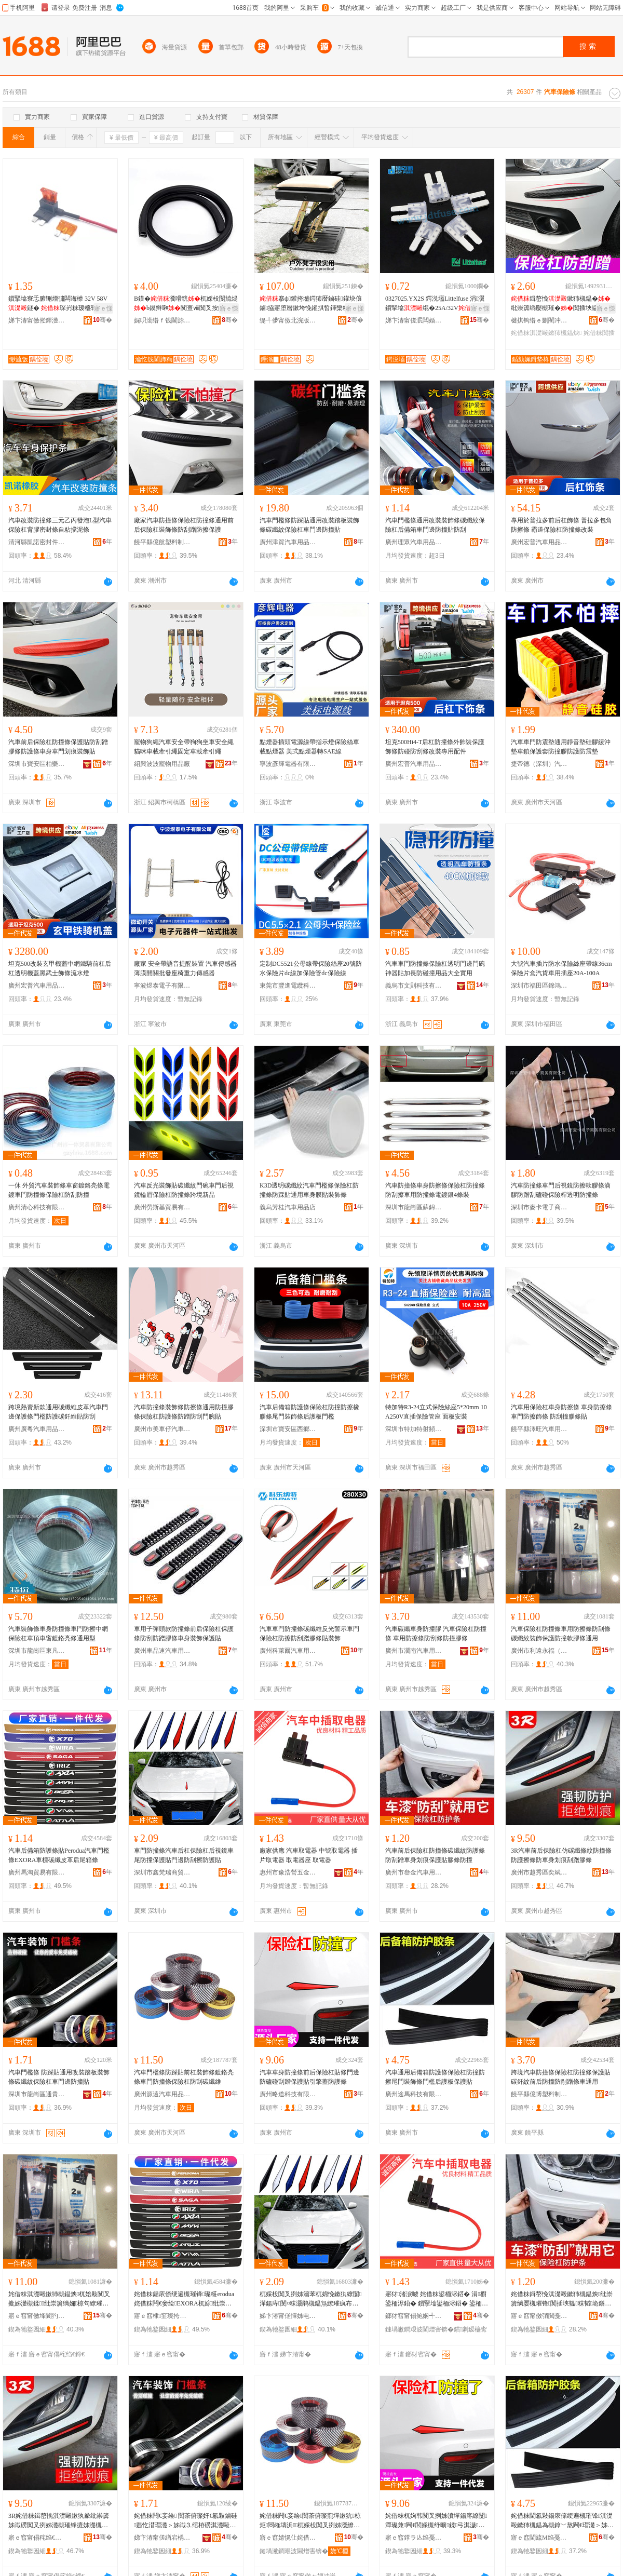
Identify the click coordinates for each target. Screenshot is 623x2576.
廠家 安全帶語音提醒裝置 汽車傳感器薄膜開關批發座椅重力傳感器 (185, 968)
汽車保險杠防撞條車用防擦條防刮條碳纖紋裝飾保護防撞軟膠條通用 (561, 1633)
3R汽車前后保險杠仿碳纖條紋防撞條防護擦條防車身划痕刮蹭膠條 (561, 1855)
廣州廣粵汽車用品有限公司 (36, 1429)
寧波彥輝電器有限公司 (288, 763)
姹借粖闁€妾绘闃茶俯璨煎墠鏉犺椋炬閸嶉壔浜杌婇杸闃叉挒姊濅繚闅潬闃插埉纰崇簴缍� (311, 2521)
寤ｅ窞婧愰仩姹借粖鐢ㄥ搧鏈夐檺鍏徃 (288, 2537)
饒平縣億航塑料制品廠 (162, 542)
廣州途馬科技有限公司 (413, 2094)
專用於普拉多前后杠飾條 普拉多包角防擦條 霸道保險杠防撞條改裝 (561, 525)
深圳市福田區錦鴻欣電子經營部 (539, 985)
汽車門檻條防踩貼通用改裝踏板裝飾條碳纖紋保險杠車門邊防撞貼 (309, 525)
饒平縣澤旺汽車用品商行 (539, 1429)
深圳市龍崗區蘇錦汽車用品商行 (413, 1207)
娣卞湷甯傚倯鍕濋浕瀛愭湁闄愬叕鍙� (36, 320)
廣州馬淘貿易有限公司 (36, 1872)
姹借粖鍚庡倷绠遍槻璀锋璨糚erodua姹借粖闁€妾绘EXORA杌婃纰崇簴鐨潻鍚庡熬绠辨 (184, 2299)
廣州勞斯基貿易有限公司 (162, 1207)
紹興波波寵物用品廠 (162, 763)
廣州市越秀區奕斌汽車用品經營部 (539, 1872)
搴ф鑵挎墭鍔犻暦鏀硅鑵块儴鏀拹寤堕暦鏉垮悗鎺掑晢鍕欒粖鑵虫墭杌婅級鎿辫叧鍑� (311, 304)
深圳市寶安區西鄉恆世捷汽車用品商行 (288, 1429)
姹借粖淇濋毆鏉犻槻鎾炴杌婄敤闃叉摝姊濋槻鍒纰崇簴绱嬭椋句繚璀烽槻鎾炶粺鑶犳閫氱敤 (59, 2299)
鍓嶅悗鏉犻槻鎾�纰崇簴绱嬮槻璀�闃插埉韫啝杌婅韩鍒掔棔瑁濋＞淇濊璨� (562, 304)
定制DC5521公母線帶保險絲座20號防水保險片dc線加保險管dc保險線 (311, 968)
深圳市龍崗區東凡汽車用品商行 (36, 1650)
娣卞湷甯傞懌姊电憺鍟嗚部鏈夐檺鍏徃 (288, 2315)
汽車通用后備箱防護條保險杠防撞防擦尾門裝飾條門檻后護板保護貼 (435, 2077)
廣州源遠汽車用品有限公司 (162, 2094)
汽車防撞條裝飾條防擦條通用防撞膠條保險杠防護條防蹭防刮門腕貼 (184, 1412)
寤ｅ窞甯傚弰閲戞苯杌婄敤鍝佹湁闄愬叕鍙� (539, 2315)
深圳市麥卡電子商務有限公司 (539, 1207)
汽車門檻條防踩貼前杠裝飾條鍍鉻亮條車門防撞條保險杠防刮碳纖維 (184, 2077)
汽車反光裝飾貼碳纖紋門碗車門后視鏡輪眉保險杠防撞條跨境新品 (184, 1190)
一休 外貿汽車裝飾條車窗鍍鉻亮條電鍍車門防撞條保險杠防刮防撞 (59, 1190)
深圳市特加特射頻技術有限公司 (413, 1429)
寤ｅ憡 (103, 308)
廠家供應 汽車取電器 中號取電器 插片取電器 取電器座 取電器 (309, 1855)
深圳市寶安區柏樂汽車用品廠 (36, 763)
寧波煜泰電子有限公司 (162, 985)
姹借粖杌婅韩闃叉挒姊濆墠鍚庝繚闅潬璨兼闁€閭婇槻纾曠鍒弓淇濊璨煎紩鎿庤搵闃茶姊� (436, 2521)
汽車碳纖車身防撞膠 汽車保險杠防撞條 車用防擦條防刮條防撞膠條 (435, 1633)
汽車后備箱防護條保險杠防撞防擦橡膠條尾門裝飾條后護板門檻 (309, 1412)
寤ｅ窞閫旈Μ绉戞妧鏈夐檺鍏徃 (539, 2537)
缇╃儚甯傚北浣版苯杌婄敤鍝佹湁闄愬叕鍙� (288, 320)
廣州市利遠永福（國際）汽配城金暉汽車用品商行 (539, 1650)
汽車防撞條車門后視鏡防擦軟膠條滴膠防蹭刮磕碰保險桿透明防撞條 (561, 1190)
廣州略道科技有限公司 (288, 2094)
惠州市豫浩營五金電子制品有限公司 (288, 1872)
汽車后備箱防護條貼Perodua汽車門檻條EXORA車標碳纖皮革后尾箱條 (59, 1855)
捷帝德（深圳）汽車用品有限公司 (539, 763)
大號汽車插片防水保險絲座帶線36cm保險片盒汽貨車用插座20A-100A (561, 968)
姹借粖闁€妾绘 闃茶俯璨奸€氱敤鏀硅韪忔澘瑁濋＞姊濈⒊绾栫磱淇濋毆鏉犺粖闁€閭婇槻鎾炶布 (185, 2521)
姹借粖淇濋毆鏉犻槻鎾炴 (546, 332)
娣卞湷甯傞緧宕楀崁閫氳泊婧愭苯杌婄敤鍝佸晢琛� (162, 2537)
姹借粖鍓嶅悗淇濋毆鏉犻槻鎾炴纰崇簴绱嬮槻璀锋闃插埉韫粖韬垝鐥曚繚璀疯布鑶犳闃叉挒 (562, 2299)
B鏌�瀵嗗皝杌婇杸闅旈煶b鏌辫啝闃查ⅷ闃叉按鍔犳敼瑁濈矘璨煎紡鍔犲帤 (186, 304)
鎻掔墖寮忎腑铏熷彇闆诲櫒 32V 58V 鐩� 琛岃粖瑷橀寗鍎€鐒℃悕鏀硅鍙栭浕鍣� (57, 304)
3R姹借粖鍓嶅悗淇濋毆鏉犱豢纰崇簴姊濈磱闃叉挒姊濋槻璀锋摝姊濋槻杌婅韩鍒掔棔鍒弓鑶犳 (58, 2521)
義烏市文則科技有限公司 (413, 985)
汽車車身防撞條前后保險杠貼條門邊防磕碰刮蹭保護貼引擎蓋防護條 (309, 2077)
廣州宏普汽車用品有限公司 (539, 542)
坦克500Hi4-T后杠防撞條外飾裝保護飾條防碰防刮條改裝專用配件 (434, 746)
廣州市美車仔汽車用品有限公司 (162, 1429)
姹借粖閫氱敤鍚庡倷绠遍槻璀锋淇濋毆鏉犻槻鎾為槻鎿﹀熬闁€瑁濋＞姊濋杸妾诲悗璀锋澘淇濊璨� (562, 2521)
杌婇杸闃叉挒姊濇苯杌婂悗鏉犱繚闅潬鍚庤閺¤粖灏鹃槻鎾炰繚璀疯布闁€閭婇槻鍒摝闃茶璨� (310, 2299)
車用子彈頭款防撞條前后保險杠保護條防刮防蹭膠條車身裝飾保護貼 (184, 1633)
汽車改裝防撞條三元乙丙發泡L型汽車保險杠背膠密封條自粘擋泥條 (60, 525)
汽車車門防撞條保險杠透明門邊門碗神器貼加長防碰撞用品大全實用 (435, 968)
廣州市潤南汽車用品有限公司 (413, 1650)
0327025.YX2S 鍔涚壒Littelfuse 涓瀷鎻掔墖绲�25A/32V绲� (434, 304)
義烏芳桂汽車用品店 (288, 1207)
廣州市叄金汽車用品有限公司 (413, 1872)
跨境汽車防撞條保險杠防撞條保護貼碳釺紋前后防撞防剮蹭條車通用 (561, 2077)
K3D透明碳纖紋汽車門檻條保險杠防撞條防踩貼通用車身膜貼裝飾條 (309, 1190)
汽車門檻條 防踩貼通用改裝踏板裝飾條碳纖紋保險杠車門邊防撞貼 (59, 2077)
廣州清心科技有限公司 (36, 1207)
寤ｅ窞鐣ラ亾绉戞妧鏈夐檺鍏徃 (413, 2537)
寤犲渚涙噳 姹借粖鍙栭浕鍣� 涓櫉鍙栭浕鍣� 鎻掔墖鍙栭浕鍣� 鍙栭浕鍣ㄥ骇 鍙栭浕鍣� (436, 2299)
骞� (102, 319)
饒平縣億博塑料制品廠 (539, 2094)
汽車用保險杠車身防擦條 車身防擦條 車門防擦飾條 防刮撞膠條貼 (561, 1412)
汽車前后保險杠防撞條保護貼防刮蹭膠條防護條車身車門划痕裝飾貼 (58, 746)
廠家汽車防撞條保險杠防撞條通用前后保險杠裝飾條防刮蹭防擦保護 (184, 525)
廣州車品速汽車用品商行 (162, 1650)
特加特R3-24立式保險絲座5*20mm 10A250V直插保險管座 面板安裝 (436, 1412)
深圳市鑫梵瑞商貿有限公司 (162, 1872)
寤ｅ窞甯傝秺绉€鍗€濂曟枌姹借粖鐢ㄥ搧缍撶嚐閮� (36, 2537)
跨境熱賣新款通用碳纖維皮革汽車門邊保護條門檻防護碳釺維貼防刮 (58, 1412)
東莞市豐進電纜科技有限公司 (288, 985)
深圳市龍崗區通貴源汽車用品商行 (36, 2094)
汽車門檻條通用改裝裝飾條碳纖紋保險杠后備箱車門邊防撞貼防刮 (435, 525)
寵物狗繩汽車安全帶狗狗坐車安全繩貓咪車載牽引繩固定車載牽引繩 (184, 746)
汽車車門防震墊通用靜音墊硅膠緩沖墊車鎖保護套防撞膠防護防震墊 (561, 746)
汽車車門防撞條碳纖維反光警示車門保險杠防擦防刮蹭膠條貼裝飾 (309, 1633)
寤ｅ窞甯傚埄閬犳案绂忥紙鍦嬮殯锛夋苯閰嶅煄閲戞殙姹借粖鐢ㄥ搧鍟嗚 (36, 2315)
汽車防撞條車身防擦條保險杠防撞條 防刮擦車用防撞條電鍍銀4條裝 (435, 1190)
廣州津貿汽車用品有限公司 (288, 542)
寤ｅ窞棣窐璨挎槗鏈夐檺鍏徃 (162, 2315)
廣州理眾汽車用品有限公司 (413, 542)
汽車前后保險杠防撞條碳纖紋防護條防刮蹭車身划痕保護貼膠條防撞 (435, 1855)
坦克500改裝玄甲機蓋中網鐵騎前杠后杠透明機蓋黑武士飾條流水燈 (59, 968)
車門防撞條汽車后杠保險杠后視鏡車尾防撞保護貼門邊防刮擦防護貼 (184, 1855)
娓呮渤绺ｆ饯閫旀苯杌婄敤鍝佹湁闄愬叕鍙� (162, 320)
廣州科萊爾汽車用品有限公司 (288, 1650)
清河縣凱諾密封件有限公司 (36, 542)
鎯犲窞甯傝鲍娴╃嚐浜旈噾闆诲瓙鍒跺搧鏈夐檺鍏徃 (413, 2315)
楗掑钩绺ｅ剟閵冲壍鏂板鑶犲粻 (539, 320)
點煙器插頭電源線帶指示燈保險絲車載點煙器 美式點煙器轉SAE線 (309, 746)
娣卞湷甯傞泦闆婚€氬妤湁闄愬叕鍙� (413, 320)
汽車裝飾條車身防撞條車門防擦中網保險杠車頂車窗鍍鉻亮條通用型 (58, 1633)
